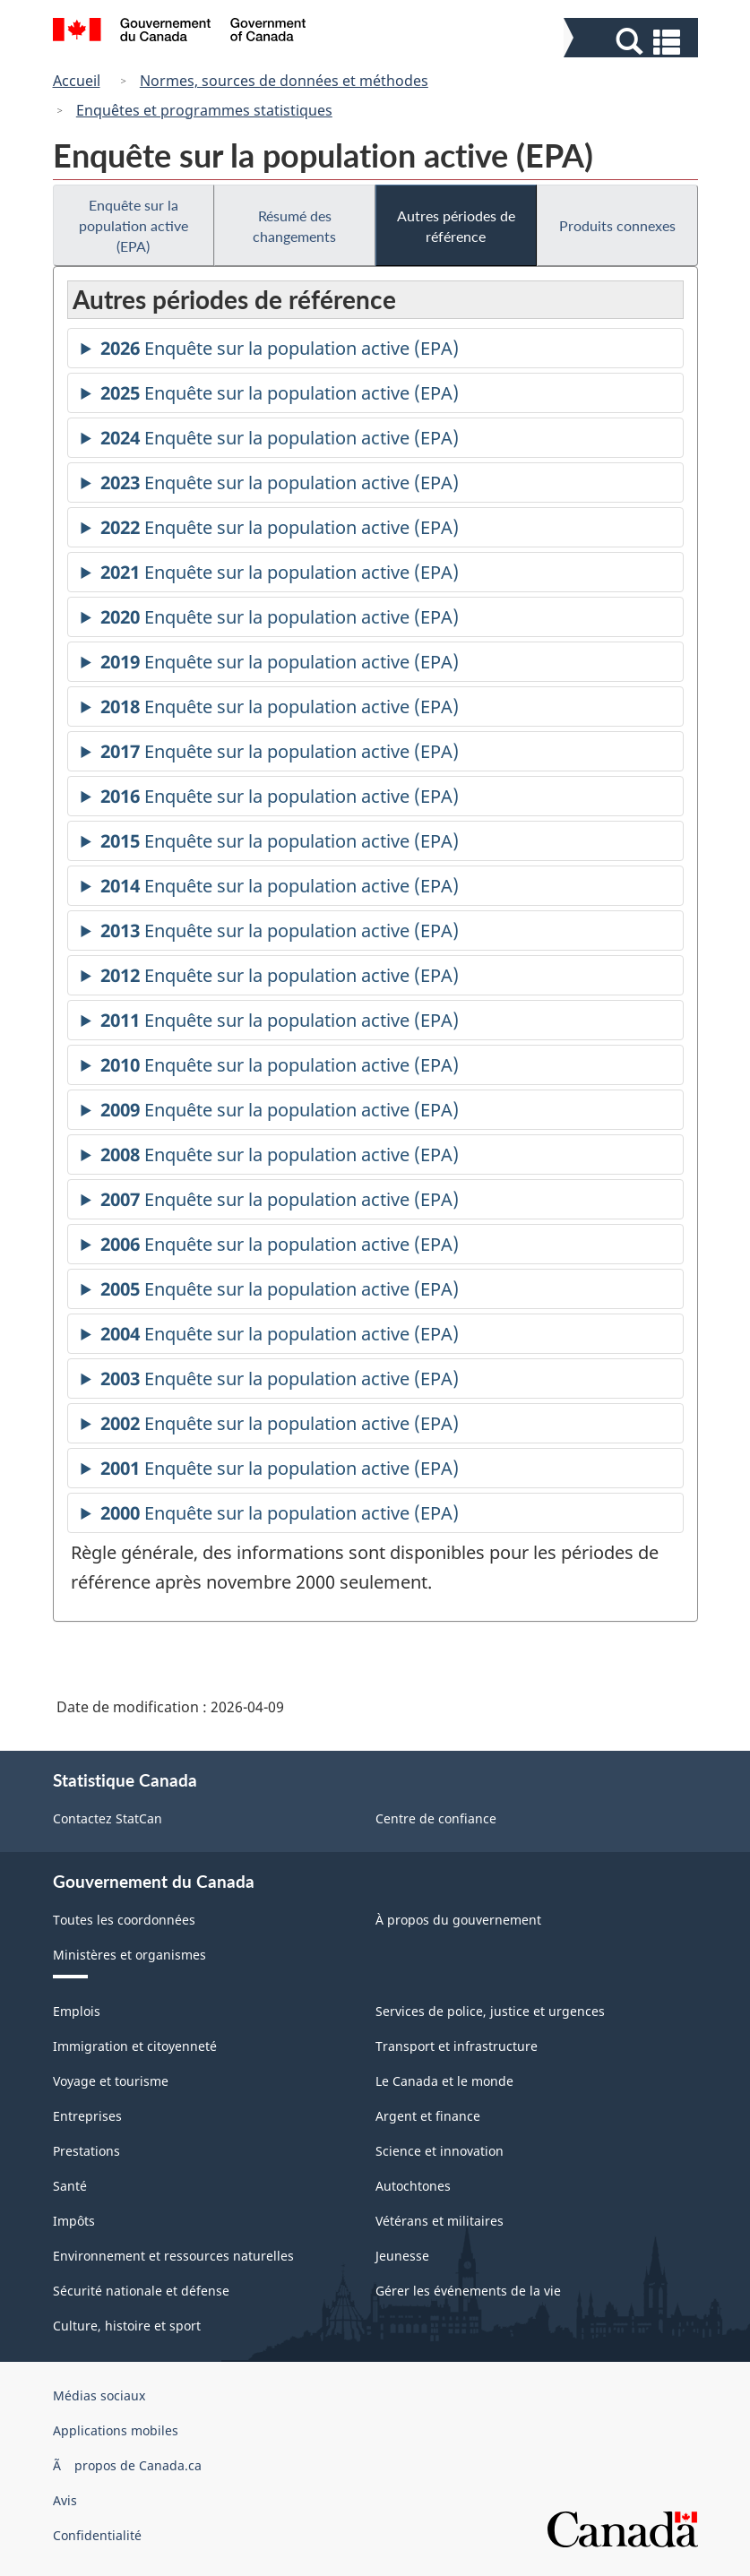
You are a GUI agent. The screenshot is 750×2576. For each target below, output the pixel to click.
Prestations (86, 2150)
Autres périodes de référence (456, 226)
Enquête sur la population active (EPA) (133, 225)
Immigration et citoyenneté (135, 2046)
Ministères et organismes (129, 1954)
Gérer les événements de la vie (468, 2290)
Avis (65, 2500)
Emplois (76, 2011)
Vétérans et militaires (439, 2220)
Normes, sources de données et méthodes (284, 80)
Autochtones (413, 2185)
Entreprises (87, 2115)
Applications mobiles (115, 2430)
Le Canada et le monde (444, 2080)
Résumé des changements (294, 226)
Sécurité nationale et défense (141, 2290)
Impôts (74, 2220)
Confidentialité (97, 2535)
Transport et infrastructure (456, 2046)
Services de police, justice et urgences (490, 2011)
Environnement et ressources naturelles (173, 2255)
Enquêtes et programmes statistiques (204, 110)
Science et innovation (439, 2150)
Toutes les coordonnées (124, 1919)
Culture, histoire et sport (127, 2325)
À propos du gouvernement (458, 1919)
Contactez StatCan (107, 1818)
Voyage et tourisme (110, 2080)
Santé (70, 2185)
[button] (633, 42)
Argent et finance (427, 2115)
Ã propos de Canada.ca (127, 2465)
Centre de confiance (435, 1818)
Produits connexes (617, 225)
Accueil (76, 80)
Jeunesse (402, 2255)
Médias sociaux (99, 2395)
